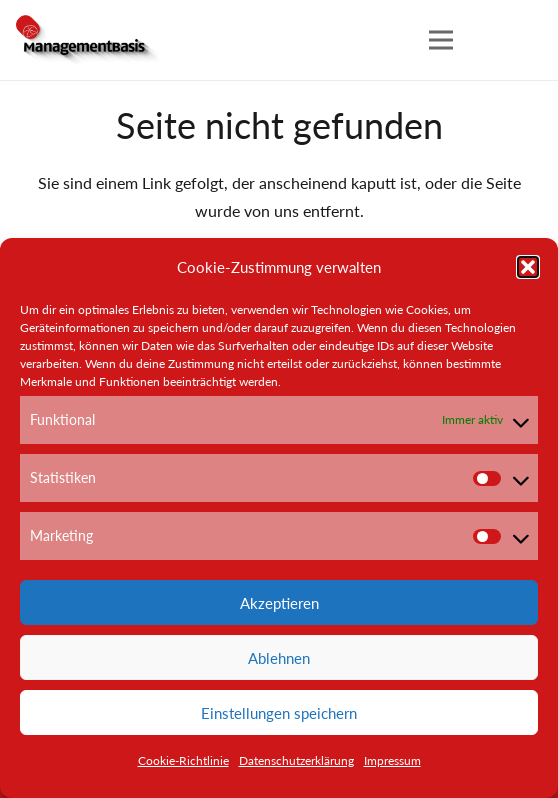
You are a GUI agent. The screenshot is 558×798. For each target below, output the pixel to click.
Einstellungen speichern (279, 713)
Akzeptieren (279, 603)
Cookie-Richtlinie (183, 760)
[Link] (90, 40)
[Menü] (441, 40)
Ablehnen (279, 658)
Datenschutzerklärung (296, 760)
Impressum (392, 760)
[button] (528, 267)
